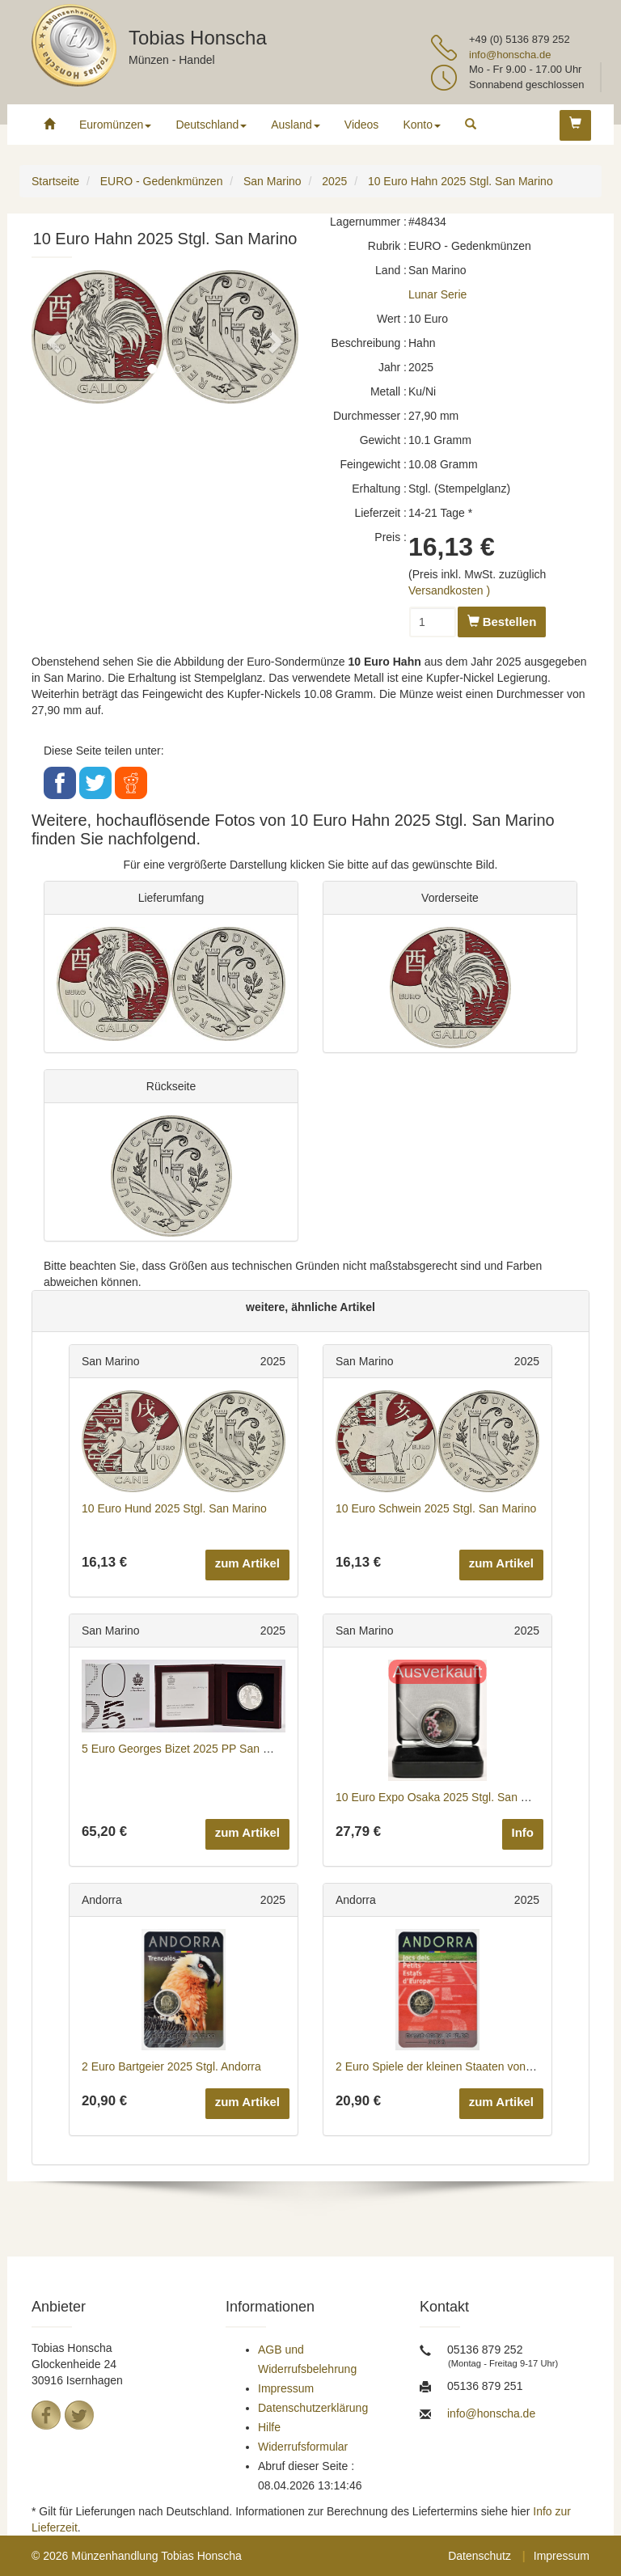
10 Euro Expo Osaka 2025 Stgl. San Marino (446, 1797)
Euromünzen (115, 124)
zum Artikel (247, 1563)
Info (523, 1832)
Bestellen (502, 621)
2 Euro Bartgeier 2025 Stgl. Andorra (171, 2066)
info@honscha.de (510, 55)
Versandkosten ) (449, 590)
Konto (422, 124)
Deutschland (211, 124)
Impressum (286, 2388)
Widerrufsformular (303, 2446)
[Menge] (432, 622)
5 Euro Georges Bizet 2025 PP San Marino (190, 1748)
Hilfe (269, 2427)
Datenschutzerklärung (313, 2407)
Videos (361, 124)
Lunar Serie (437, 294)
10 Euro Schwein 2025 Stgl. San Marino (436, 1508)
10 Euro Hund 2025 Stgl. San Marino (174, 1508)
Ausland (295, 124)
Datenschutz (479, 2555)
